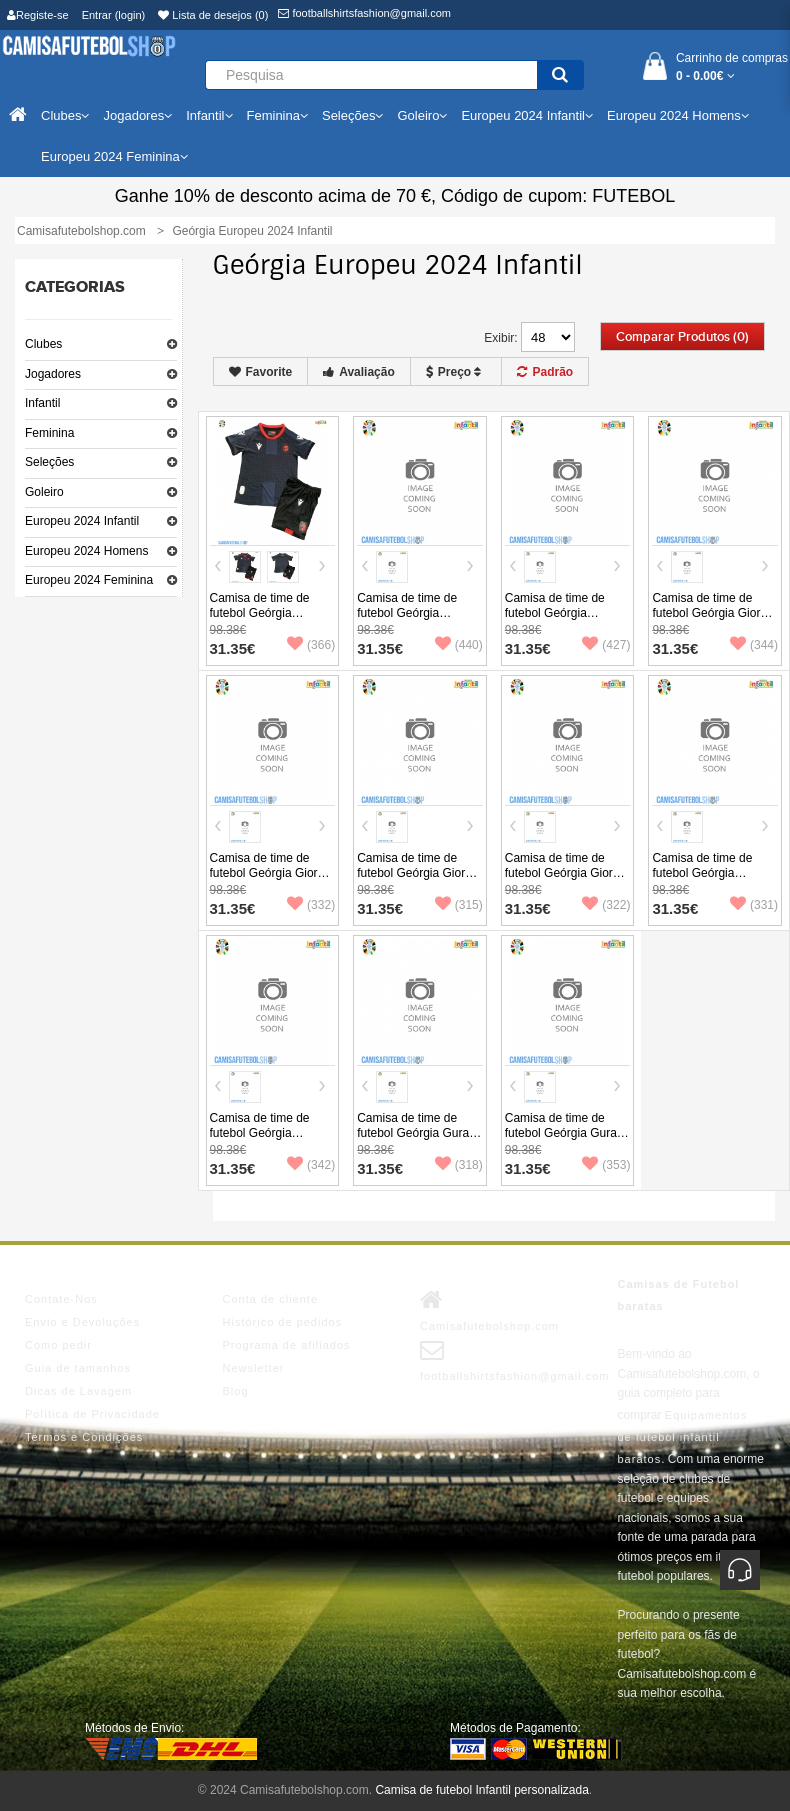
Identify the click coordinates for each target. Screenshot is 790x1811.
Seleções (49, 462)
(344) (754, 645)
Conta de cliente (271, 1299)
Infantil (42, 403)
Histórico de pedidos (283, 1322)
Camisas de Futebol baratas (679, 1295)
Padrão (545, 372)
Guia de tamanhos (78, 1368)
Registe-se (38, 15)
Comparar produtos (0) (682, 337)
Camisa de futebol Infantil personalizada (481, 1790)
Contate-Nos (61, 1299)
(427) (606, 645)
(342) (311, 1165)
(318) (459, 1165)
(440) (459, 645)
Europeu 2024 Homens (86, 551)
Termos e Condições (84, 1437)
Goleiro (44, 492)
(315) (459, 905)
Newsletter (254, 1368)
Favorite (261, 372)
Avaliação (359, 372)
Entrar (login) (114, 15)
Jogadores (53, 374)
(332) (311, 905)
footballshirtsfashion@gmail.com (364, 13)
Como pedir (58, 1345)
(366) (311, 645)
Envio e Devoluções (82, 1322)
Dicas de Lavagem (78, 1391)
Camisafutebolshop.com (489, 1310)
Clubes (43, 344)
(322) (606, 905)
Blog (236, 1391)
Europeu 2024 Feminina (89, 580)
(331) (754, 905)
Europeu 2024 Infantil (82, 521)
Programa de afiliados (287, 1345)
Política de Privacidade (92, 1414)
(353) (606, 1165)
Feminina (49, 433)
